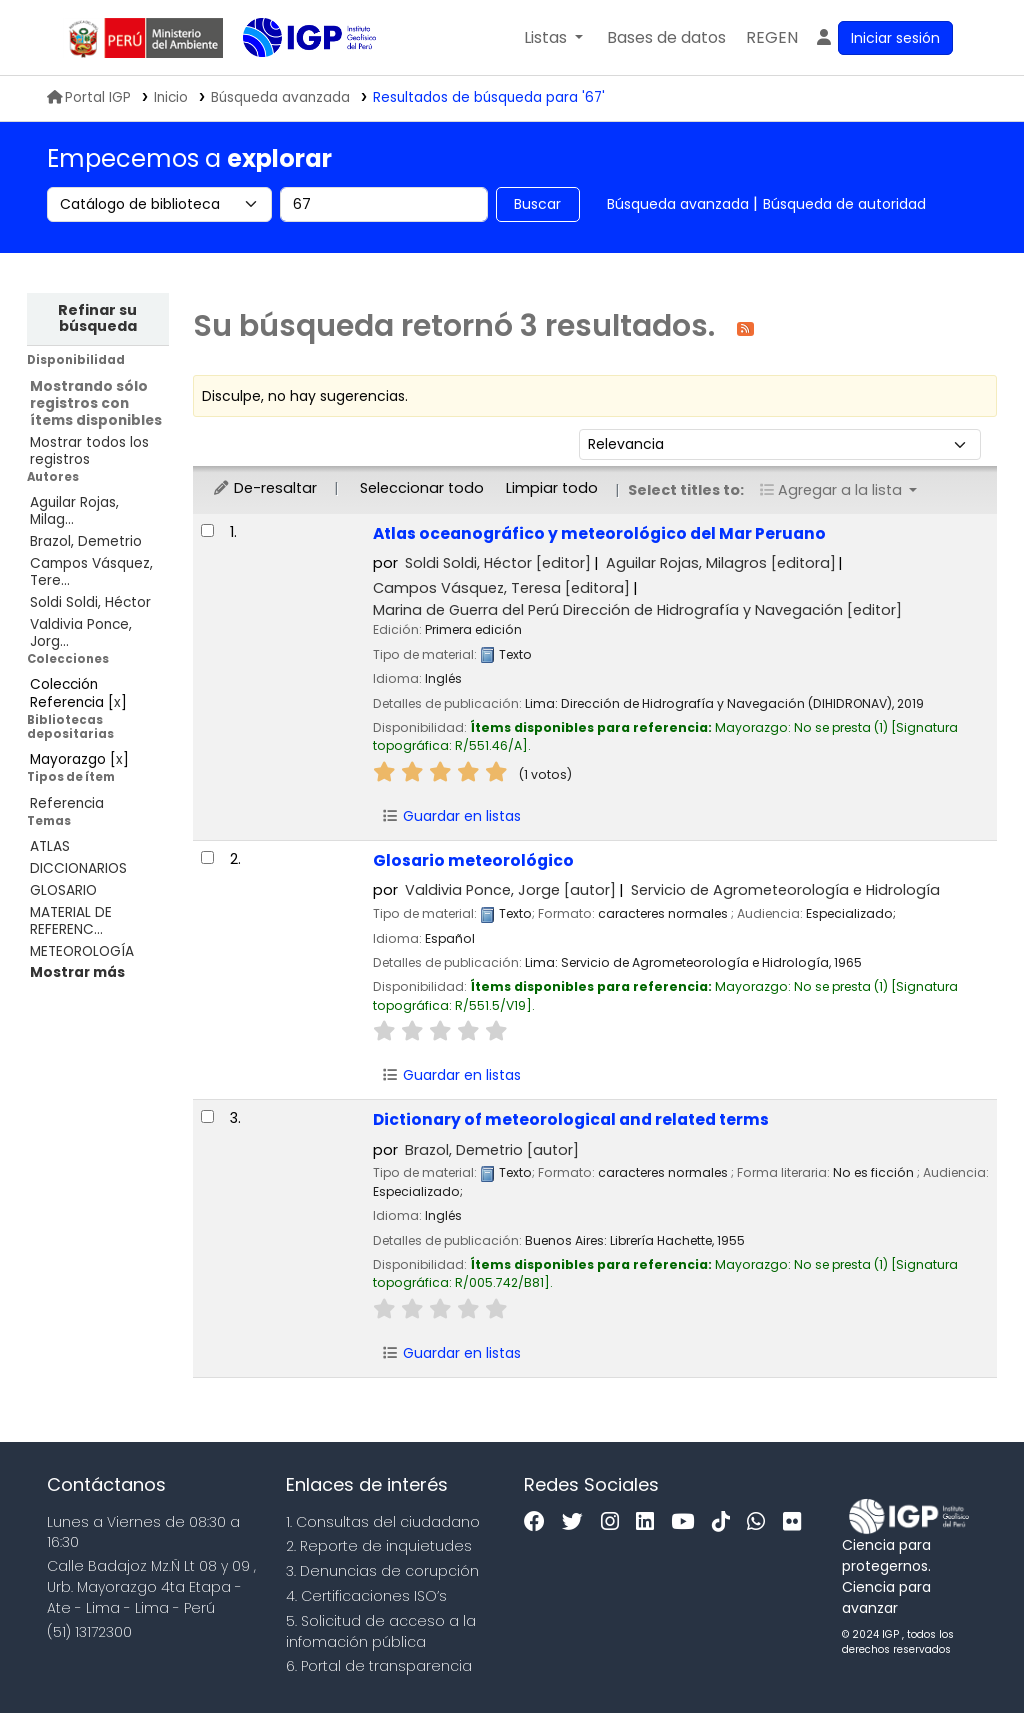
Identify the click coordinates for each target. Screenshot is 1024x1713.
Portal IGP (89, 97)
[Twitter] (577, 1522)
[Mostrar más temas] (77, 972)
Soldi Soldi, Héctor (90, 602)
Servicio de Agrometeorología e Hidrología (785, 890)
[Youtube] (687, 1522)
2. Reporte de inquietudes (379, 1546)
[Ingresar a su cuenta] (883, 38)
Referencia (67, 803)
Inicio (171, 97)
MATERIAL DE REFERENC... (71, 921)
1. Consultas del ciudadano (383, 1522)
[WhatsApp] (761, 1522)
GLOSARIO (63, 890)
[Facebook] (539, 1522)
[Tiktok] (726, 1522)
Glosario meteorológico (473, 860)
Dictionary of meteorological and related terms (571, 1119)
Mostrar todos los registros (89, 451)
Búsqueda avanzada (678, 204)
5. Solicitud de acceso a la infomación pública (381, 1631)
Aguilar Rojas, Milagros (721, 563)
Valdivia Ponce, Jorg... (81, 633)
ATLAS (50, 846)
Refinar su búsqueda (97, 318)
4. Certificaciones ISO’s (366, 1596)
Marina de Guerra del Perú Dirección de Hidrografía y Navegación (637, 610)
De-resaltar (264, 488)
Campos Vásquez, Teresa (501, 588)
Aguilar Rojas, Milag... (74, 511)
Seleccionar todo (422, 488)
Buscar (537, 204)
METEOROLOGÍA (82, 951)
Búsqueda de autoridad (844, 204)
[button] (553, 38)
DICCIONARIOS (78, 868)
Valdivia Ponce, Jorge (510, 890)
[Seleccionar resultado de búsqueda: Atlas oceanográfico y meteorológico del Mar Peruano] (207, 530)
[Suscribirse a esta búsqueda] (745, 327)
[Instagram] (615, 1522)
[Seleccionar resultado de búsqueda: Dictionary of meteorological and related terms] (207, 1116)
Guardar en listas (452, 816)
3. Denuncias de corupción (382, 1571)
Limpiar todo (552, 488)
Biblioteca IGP (293, 78)
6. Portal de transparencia (379, 1666)
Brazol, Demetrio (86, 541)
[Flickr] (797, 1522)
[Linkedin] (650, 1522)
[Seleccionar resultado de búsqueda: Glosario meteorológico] (207, 857)
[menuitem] (772, 38)
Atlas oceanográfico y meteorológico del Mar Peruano (599, 533)
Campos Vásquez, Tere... (91, 572)
